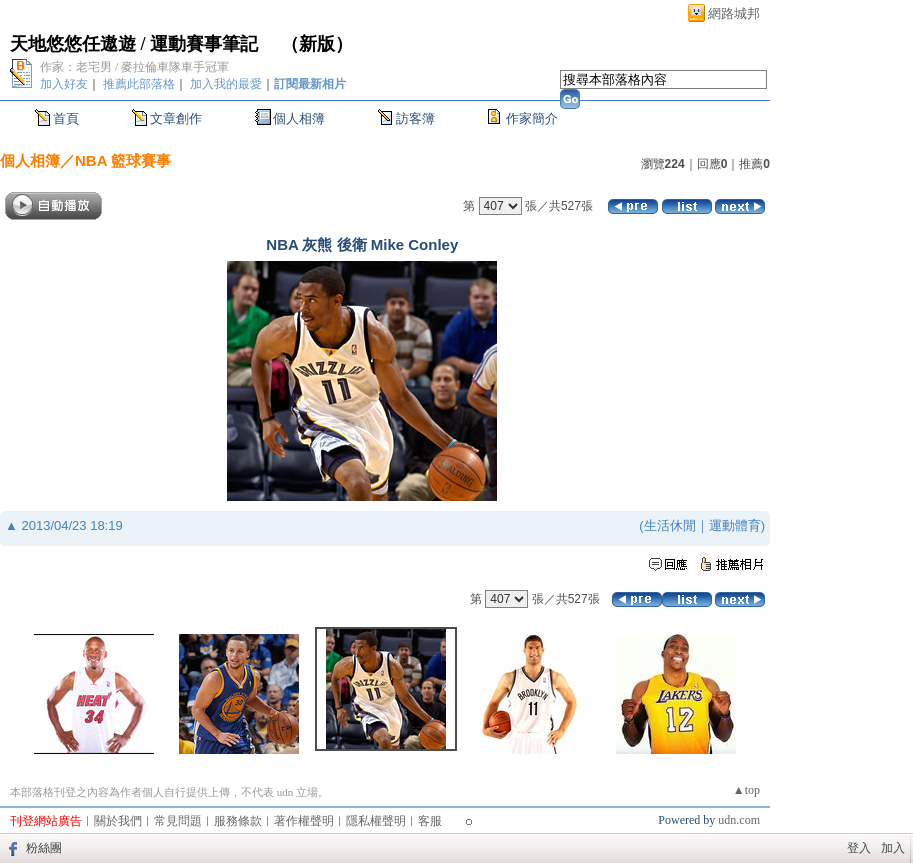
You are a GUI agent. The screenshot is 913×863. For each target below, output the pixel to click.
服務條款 (238, 821)
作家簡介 (532, 118)
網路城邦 (734, 13)
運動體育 (735, 525)
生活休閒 (670, 525)
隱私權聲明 (376, 821)
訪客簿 (415, 118)
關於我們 (118, 821)
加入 (893, 848)
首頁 (66, 118)
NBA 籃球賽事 (123, 160)
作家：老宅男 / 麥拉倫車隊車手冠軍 (134, 67)
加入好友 (64, 84)
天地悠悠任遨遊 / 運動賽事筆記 (136, 44)
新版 (317, 44)
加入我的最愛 (226, 84)
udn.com (739, 820)
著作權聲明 (304, 821)
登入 (859, 848)
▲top (746, 790)
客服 (430, 821)
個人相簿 (299, 118)
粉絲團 (44, 848)
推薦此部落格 (139, 84)
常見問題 (178, 821)
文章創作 (176, 118)
